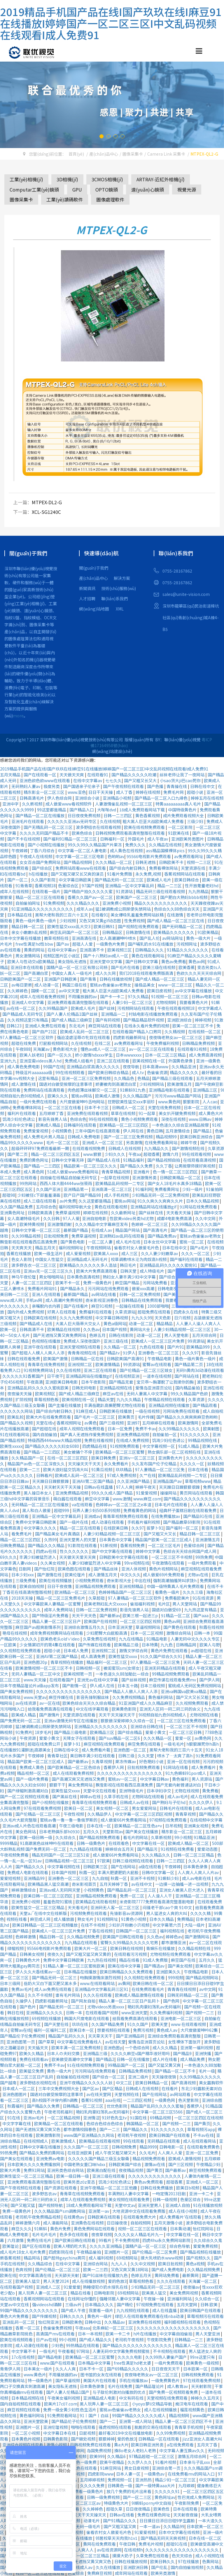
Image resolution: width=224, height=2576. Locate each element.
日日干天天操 (101, 792)
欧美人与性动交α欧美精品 (31, 961)
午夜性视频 (74, 1814)
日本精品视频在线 (28, 2398)
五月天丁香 (207, 2445)
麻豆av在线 (113, 1393)
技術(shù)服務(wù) (118, 588)
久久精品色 (124, 1078)
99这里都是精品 (52, 810)
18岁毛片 (43, 1732)
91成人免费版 (156, 1960)
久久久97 (190, 1353)
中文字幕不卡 (24, 2351)
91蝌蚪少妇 (169, 1878)
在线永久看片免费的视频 (147, 1026)
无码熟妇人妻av (26, 786)
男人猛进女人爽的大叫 (167, 1913)
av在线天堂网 (99, 2094)
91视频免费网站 (39, 1370)
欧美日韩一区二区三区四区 (49, 1896)
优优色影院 (117, 2106)
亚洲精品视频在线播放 (169, 1405)
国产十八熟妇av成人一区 (106, 956)
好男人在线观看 (62, 1312)
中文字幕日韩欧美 (75, 880)
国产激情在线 (49, 1574)
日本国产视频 (114, 1329)
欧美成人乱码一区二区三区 (85, 1031)
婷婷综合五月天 (120, 1849)
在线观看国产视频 (102, 2012)
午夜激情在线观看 (168, 1563)
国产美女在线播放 (142, 1831)
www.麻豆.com (147, 1499)
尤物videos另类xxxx (106, 2007)
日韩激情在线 (138, 932)
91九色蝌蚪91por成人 (186, 1773)
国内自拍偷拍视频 (187, 2567)
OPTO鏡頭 (106, 189)
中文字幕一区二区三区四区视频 (144, 1814)
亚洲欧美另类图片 (188, 839)
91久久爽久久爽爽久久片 (160, 1201)
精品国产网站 (128, 1230)
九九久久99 (141, 1318)
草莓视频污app (201, 2129)
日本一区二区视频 (147, 1633)
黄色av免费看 (173, 961)
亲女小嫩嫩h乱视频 (29, 932)
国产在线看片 (76, 1306)
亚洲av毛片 (34, 2118)
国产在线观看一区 (40, 775)
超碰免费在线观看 (154, 1312)
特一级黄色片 (40, 2380)
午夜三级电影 (71, 1826)
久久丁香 (164, 1166)
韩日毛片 (128, 1265)
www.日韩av (200, 1119)
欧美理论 (11, 2246)
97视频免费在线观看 (155, 2304)
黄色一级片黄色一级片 (36, 920)
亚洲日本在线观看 (27, 967)
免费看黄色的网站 (140, 1510)
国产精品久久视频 (17, 1423)
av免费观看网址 (189, 856)
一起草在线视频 (115, 1177)
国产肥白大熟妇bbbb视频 (184, 897)
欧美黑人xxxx (106, 1253)
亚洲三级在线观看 (109, 2176)
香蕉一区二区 (28, 2328)
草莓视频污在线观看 (205, 2316)
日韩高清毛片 (32, 798)
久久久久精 (200, 1913)
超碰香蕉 (152, 1154)
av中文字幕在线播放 (194, 991)
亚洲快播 (203, 2053)
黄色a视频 (195, 2264)
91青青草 (23, 885)
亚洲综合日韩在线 (147, 1726)
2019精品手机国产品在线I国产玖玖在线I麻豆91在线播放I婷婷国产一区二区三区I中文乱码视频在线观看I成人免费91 (111, 23)
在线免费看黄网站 (161, 1142)
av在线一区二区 (21, 1008)
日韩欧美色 (72, 2322)
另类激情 (134, 1142)
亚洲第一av (99, 2211)
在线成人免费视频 (133, 1440)
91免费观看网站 (62, 2415)
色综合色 (78, 1119)
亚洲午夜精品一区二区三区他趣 (109, 2188)
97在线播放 (189, 2561)
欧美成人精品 (48, 1125)
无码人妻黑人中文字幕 (147, 1393)
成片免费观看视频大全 (184, 815)
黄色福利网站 (161, 1697)
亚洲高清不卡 (92, 950)
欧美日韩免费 (104, 1458)
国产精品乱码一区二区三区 (132, 1890)
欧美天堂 (160, 2024)
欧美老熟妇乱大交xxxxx (106, 1604)
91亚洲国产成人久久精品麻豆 (146, 1703)
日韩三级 (126, 1756)
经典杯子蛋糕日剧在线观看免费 (188, 1510)
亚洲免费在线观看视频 (87, 1113)
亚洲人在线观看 (46, 1294)
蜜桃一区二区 (192, 1242)
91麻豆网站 (111, 2468)
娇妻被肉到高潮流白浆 (116, 1084)
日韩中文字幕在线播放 (40, 2147)
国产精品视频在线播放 (201, 2252)
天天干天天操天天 (90, 2515)
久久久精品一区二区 (114, 862)
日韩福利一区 (112, 839)
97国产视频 (92, 885)
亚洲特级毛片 (131, 1791)
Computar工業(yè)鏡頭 (34, 189)
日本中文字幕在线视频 (179, 2532)
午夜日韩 (127, 2544)
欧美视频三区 (120, 950)
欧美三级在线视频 (159, 967)
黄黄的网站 (34, 950)
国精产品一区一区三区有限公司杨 (77, 967)
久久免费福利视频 (166, 2012)
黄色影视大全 (65, 1049)
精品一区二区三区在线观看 (40, 897)
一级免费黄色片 (166, 2380)
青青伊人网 (10, 2369)
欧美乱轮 (15, 1417)
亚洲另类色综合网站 (66, 2170)
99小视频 (182, 1837)
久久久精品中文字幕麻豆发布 (102, 1224)
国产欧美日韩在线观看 (75, 2240)
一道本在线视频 (157, 1376)
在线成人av (102, 1230)
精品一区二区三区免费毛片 (61, 1598)
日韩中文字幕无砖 (68, 1160)
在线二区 (103, 1043)
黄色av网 (196, 961)
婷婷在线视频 (148, 792)
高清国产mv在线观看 (56, 2334)
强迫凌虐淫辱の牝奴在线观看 (84, 1037)
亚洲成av (92, 1516)
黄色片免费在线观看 (169, 1650)
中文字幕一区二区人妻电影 (83, 850)
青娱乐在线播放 (161, 1948)
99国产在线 (53, 1066)
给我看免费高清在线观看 (51, 1709)
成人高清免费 (93, 1656)
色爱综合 (76, 2573)
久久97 (137, 1528)
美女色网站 (26, 1831)
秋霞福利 (15, 2106)
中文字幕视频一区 (159, 1446)
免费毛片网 (174, 792)
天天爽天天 (22, 1247)
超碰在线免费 (24, 1043)
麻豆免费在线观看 (144, 1744)
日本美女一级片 (38, 2369)
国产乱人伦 (149, 938)
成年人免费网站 (59, 1610)
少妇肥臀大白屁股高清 (107, 1633)
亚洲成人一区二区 (202, 2182)
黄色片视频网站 (163, 1569)
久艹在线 (147, 1475)
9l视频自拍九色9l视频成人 (163, 1715)
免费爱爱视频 (36, 1131)
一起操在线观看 (130, 1306)
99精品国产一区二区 (127, 2065)
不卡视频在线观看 (169, 2351)
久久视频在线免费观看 (21, 1650)
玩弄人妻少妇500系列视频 (96, 1510)
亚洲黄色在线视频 (87, 2223)
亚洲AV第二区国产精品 (93, 1481)
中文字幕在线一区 (149, 1843)
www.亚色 (77, 792)
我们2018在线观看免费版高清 (146, 973)
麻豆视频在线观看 (24, 2410)
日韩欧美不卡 (171, 862)
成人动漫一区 (47, 985)
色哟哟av (116, 856)
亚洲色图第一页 (21, 2042)
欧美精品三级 (126, 1645)
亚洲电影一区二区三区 (181, 2018)
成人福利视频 (101, 2258)
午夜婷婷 (19, 850)
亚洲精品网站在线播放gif (153, 1207)
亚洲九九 (8, 1061)
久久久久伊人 (201, 1802)
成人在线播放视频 (89, 2281)
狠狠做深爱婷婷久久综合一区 (128, 1720)
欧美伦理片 (75, 1574)
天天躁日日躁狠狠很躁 (180, 1487)
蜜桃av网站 (82, 1096)
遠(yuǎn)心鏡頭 (147, 189)
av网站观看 (180, 2094)
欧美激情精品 (108, 1364)
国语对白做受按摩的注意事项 (66, 1084)
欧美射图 (211, 1429)
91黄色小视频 (134, 1919)
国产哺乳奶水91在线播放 (151, 944)
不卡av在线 (203, 2135)
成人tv (138, 1072)
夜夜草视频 (101, 2234)
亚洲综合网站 (95, 2264)
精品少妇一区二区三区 (176, 2480)
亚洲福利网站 (179, 2299)
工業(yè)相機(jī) (26, 179)
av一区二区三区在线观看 (152, 1049)
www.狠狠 (92, 1154)
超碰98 (8, 1195)
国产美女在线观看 (17, 2158)
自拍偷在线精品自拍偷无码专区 (69, 1177)
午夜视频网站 (99, 1247)
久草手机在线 (116, 1796)
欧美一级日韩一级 (36, 1837)
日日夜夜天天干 (166, 2369)
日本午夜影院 (93, 1382)
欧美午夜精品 (112, 2462)
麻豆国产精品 (127, 1283)
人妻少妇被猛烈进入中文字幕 (95, 1563)
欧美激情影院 (48, 2135)
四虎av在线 (46, 1551)
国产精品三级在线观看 (173, 1078)
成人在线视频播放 (161, 2410)
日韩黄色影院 (56, 2439)
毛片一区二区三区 (63, 1142)
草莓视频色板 (47, 1399)
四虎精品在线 (95, 1446)
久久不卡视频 (40, 1995)
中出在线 (142, 1580)
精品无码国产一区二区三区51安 (61, 1855)
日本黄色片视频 (26, 2439)
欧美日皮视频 (159, 991)
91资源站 (125, 891)
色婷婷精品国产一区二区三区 (126, 1592)
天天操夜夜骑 (164, 2077)
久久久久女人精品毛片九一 (139, 2234)
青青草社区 (57, 1756)
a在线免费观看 (181, 2445)
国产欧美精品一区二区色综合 (74, 1767)
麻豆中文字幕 (97, 1499)
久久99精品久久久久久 (179, 1429)
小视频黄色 (62, 1131)
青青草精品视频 (116, 1172)
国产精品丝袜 (106, 1569)
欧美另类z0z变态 (80, 2182)
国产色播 (155, 786)
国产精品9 (182, 2053)
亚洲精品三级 (95, 2053)
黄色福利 (180, 1779)
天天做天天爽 (72, 775)
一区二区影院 (180, 827)
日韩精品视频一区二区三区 (70, 1861)
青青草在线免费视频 (46, 1364)
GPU (77, 189)
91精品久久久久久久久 (188, 950)
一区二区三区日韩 (185, 1732)
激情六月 (170, 1154)
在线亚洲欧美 (80, 2153)
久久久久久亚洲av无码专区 (72, 821)
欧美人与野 (210, 1645)
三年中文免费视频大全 (59, 2088)
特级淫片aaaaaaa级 (34, 1072)
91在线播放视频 (207, 2205)
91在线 (14, 2118)
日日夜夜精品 (138, 2509)
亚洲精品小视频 (117, 798)
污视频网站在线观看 (136, 1008)
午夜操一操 (154, 2299)
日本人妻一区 (128, 2474)
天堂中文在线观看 (100, 1791)
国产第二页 (18, 1154)
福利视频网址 (71, 1247)
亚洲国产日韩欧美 (61, 979)
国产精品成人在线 (104, 1160)
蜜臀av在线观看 (157, 1364)
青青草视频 (186, 1814)
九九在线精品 (131, 1639)
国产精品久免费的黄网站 (42, 2153)
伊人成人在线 (102, 1685)
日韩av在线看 (122, 2515)
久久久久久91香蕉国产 (23, 1376)
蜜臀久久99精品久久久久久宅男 (129, 1942)
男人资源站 (202, 1779)
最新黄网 (191, 2275)
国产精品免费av (162, 1236)
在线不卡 (215, 1586)
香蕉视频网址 (69, 1423)
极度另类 (52, 786)
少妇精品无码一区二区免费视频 (161, 1195)
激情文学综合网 (133, 1650)
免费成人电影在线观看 (28, 1872)
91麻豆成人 (86, 1411)
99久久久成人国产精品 (112, 1493)
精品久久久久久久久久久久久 (161, 903)
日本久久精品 (162, 1919)
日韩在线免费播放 (157, 2188)
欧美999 (97, 2456)
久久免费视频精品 (129, 1697)
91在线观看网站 (15, 1434)
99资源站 (196, 1341)
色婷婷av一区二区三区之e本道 (124, 1504)
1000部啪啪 (158, 1306)
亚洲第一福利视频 (197, 2047)
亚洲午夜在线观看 (40, 1347)
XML (120, 609)
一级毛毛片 (174, 1744)
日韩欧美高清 (40, 1212)
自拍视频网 (141, 2223)
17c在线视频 (23, 2357)
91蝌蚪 (41, 2228)
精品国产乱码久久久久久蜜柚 (157, 2106)
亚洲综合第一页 (166, 2468)
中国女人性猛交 (49, 1259)
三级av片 (74, 2304)
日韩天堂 (128, 1271)
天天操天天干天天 (85, 1464)
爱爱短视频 (10, 1878)
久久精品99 (173, 2526)
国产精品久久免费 (136, 1166)
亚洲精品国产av (168, 1481)
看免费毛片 (22, 1534)
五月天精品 (10, 775)
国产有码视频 (108, 1020)
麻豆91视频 (102, 1306)
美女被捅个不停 (78, 1452)
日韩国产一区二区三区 (137, 1931)
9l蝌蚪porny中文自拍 (152, 2503)
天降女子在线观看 (79, 1738)
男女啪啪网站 (51, 1277)
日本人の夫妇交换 (63, 2053)
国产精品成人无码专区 (23, 1014)
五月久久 (91, 1831)
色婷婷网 (76, 2450)
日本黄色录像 (196, 1866)
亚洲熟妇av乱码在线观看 (122, 1236)
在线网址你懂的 (82, 2299)
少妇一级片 (193, 1189)
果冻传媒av (126, 1761)
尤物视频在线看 (204, 1715)
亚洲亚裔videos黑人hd (41, 1061)
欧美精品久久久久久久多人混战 (89, 1265)
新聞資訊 (87, 588)
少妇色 (57, 2345)
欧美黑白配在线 (101, 2170)
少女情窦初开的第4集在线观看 (48, 1645)
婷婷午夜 (189, 1142)
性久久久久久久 (74, 1551)
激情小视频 (57, 2445)
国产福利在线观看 (186, 1259)
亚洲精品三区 (205, 1090)
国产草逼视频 (68, 2380)
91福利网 (143, 1189)
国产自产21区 (45, 1031)
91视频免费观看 (125, 1446)
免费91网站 (34, 2170)
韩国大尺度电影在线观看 (87, 2018)
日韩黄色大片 (28, 1960)
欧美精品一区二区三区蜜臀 (120, 1452)
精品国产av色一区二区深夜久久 (36, 1464)
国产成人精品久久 (96, 2339)
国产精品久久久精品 (46, 1545)
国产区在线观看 (36, 2246)
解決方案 (122, 578)
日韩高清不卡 (32, 1329)
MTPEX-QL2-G (204, 154)
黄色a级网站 (115, 1323)
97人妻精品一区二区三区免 (160, 1469)
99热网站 (28, 1183)
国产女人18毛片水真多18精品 (175, 1183)
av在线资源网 (109, 2550)
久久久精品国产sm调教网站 (60, 2211)
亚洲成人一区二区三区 (103, 1142)
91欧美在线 (179, 833)
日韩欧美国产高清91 (126, 1358)
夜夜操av (191, 2287)
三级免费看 (26, 1580)
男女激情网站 (28, 956)
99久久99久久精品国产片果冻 (95, 845)
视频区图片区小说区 (62, 956)
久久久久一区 (192, 1464)
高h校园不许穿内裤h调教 (55, 2100)
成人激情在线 (24, 1084)
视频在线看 (17, 1919)
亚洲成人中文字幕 (28, 1002)
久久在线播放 (108, 2567)
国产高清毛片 (155, 1230)
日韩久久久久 (72, 2316)
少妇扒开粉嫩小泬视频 (129, 1925)
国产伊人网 (209, 1680)
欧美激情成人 (64, 2141)
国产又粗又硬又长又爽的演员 (78, 874)
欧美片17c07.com (60, 2404)
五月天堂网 (187, 2304)
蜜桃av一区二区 (123, 1779)
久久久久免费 (92, 2485)
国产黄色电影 (73, 1242)
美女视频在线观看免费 (129, 2199)
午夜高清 (35, 1382)
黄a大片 (121, 2445)
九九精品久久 (156, 1148)
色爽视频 (24, 2269)
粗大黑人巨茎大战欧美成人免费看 (154, 821)
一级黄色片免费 (110, 944)
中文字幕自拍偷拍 (176, 2334)
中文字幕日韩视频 (112, 1318)
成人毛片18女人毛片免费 (23, 2252)
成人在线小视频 (183, 2211)
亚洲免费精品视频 (133, 1434)
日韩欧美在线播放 (116, 1411)
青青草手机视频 (189, 2427)
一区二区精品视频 (64, 2118)
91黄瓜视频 (102, 1469)
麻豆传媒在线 (61, 1697)
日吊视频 (173, 1826)
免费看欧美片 (177, 1598)
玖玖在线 (80, 2024)
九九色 (167, 1645)
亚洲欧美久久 (168, 1972)
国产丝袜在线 (151, 1212)
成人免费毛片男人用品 (44, 1137)
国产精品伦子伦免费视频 (23, 2036)
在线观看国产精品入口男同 (137, 1031)
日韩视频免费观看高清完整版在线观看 (130, 833)
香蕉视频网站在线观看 (185, 874)
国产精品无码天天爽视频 (163, 2538)
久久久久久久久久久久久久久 (155, 2176)
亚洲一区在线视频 (183, 1761)
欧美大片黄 (10, 2170)
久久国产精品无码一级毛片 (76, 2526)
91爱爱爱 (72, 2287)
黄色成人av (167, 2030)
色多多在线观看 (74, 2234)
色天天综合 (182, 2555)
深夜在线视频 (173, 1119)
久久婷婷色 (18, 991)
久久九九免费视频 (76, 1318)
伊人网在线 (133, 1131)
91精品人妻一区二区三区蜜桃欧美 (74, 1966)
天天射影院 (201, 2386)
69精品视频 (161, 2118)
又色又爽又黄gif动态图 (100, 920)
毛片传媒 (146, 1417)
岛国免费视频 (99, 2450)
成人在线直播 (165, 2310)
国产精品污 (147, 1849)
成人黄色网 (34, 1172)
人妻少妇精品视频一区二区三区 (182, 1329)
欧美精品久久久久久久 (174, 932)
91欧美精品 (207, 932)
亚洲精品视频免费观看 (96, 1586)
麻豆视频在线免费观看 (104, 1744)
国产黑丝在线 (65, 1796)
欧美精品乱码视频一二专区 (120, 1183)
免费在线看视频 (99, 1440)
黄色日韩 (155, 1131)
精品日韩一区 (51, 1937)
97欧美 (103, 1861)
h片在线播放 (145, 2334)
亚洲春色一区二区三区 (159, 1353)
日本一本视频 (90, 2334)
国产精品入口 (82, 810)
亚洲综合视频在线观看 (23, 2445)
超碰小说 (195, 792)
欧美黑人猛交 (28, 2281)
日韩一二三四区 (118, 815)
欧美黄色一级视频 (203, 2363)
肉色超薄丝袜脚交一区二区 (93, 1090)
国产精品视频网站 (202, 1977)
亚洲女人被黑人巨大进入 (182, 1890)
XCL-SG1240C (46, 511)
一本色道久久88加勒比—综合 (122, 1674)
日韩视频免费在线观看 (91, 2445)
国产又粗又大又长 (160, 1534)
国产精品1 (203, 1131)
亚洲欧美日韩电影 (62, 1382)
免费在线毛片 (39, 2240)
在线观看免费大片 (140, 2217)
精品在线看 (129, 1960)
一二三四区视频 (137, 2100)
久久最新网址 (123, 1212)
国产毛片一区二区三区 (95, 1417)
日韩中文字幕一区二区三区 (36, 1230)
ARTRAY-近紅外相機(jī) (160, 179)
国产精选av (154, 1966)
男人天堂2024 (56, 2281)
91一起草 (147, 1113)
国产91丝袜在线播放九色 (105, 2275)
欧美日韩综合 (187, 880)
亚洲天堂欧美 (36, 2421)
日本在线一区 (99, 1826)
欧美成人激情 (107, 1096)
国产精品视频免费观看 (100, 1837)
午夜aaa (82, 2328)
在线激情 (175, 915)
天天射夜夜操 (186, 2515)
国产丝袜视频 (134, 1680)
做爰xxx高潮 (143, 1288)
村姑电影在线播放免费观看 (153, 1014)
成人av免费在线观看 (53, 1989)
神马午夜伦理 (24, 1277)
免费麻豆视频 (100, 2573)
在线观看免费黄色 (203, 2147)
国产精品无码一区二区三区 (119, 880)
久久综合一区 (207, 2299)
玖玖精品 (124, 1469)
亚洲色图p (113, 2047)
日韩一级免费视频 (103, 2497)
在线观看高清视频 (200, 1160)
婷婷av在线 (91, 1796)
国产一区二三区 (137, 2497)
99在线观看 (134, 2141)
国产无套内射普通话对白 (179, 1785)
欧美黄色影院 (124, 1709)
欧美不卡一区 (68, 1283)
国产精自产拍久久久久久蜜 (88, 891)
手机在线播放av (134, 2380)
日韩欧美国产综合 (125, 2164)
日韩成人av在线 (135, 1802)
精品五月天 (45, 1247)
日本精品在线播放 (80, 1972)
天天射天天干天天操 (63, 1487)
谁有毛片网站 (68, 1995)
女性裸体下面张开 (185, 2042)
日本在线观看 (185, 2509)
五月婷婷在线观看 (159, 1423)
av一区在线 (49, 1703)
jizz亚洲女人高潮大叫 (202, 2439)
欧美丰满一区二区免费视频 (76, 2047)
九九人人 (119, 2264)
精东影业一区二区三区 (44, 792)
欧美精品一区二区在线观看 (59, 2123)
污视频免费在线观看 (89, 1913)
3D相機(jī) (67, 179)
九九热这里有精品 (201, 1610)
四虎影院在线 (61, 2252)
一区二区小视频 (26, 2433)
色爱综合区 (68, 885)
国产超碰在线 (44, 1429)
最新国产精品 (76, 1230)
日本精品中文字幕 (94, 2363)
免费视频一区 (120, 2480)
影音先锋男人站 (53, 1119)
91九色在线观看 (83, 2468)
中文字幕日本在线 (60, 2433)
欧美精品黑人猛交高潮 (48, 1884)
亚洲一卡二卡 (201, 2193)
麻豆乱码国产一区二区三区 (75, 932)
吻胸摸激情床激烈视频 (101, 1977)
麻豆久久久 (21, 2228)
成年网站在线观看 (131, 2573)
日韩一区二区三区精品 (194, 1855)
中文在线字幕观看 (92, 1709)
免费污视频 (143, 2030)
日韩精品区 (112, 932)
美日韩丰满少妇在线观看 (93, 1756)
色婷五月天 (141, 2275)
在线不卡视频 (93, 1925)
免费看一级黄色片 (87, 2491)
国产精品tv (109, 1353)
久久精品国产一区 (28, 1458)
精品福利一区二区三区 (107, 1662)
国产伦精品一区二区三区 (38, 1814)
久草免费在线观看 (152, 2555)
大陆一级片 (195, 1925)
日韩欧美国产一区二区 (21, 979)
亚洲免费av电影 (51, 2158)
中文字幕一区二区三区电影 (80, 856)
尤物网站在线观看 (148, 1796)
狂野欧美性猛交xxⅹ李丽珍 (132, 1102)
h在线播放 (38, 874)
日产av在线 (46, 2339)
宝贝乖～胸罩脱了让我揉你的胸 (165, 1382)
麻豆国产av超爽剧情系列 (38, 1627)
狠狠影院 (191, 1102)
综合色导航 (180, 2246)
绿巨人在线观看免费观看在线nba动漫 (150, 2316)
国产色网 (171, 2001)
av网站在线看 (104, 1294)
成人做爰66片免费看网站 (124, 1820)
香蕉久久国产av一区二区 (91, 897)
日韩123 (14, 1026)
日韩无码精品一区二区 (188, 1995)
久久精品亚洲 (184, 1066)
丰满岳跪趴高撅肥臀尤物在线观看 (115, 1405)
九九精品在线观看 (86, 1849)
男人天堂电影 (177, 1335)
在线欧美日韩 (116, 1528)
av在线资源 (26, 1703)
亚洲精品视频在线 (116, 1388)
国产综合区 (42, 868)
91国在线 (139, 2118)
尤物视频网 (166, 1002)
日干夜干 (55, 1376)
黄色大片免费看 (14, 2316)
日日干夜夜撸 (60, 1586)
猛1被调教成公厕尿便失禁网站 (123, 909)
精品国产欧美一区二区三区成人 (164, 1539)
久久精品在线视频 (165, 845)
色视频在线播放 (46, 1341)
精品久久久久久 (184, 1072)
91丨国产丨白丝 (95, 2415)
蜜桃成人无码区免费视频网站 (195, 1685)
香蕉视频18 (45, 885)
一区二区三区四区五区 (203, 2491)
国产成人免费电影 (168, 2269)
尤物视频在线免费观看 (171, 1954)
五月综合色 (46, 1207)
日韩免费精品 (12, 1545)
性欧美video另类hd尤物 (132, 1218)
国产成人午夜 (73, 2310)
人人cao (210, 1102)
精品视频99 (167, 1137)
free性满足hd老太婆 (133, 2363)
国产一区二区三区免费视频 (128, 1137)
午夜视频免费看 (14, 1855)
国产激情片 (49, 1715)
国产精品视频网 (78, 862)
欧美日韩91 (105, 926)
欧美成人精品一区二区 (189, 1843)
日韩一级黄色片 (91, 1843)
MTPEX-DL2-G (47, 502)
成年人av (84, 909)
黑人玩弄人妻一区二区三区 (43, 2293)
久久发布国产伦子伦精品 (154, 1464)
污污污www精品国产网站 (178, 1096)
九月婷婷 (186, 2485)
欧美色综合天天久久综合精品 (89, 1703)
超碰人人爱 (83, 944)
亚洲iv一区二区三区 (137, 1458)
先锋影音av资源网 (127, 1913)
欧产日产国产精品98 (83, 1195)
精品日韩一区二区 (28, 926)
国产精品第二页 (189, 1364)
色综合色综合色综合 (105, 2123)
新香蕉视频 (10, 2258)
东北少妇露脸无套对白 (201, 2088)
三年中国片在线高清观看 (98, 1131)
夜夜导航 (131, 1066)
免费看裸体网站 (163, 868)
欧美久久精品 (32, 2053)
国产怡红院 (44, 1569)
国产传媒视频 (44, 2316)
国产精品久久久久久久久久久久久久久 (137, 2345)
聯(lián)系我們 (114, 598)
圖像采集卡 (133, 154)
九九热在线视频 (102, 1960)
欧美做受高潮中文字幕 (72, 2059)
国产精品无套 (121, 1382)
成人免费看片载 (96, 1750)
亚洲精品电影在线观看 (169, 1090)
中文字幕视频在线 (64, 1866)
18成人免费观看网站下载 (142, 810)
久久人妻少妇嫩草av (160, 1253)
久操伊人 (24, 2001)
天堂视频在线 (127, 2094)
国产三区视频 (181, 2164)
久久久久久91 (168, 2491)
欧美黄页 (126, 1417)
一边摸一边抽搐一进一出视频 (182, 1884)
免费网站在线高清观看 (44, 1090)
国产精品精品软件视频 (144, 1020)
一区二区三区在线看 (63, 1107)
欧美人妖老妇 (32, 1055)
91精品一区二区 (176, 1615)
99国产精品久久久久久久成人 (139, 2415)
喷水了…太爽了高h (175, 1756)
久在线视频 (110, 821)
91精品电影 (157, 1639)
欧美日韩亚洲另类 (147, 2445)
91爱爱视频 (147, 1493)
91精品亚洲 (205, 1837)
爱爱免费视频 (205, 2246)
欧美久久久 (58, 1096)
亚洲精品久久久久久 (45, 2012)
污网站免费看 (155, 1283)
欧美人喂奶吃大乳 (70, 2246)
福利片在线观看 (22, 1113)
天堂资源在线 (193, 868)
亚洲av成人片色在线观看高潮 (29, 1826)
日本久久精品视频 (203, 1201)
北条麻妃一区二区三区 (113, 2328)
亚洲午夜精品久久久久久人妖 (86, 2083)
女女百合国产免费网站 (40, 862)
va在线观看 (82, 1504)
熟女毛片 (85, 1919)
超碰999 (62, 1510)
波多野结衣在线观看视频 (99, 827)
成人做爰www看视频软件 (69, 804)
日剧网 (25, 1569)
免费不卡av (145, 1429)
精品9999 (148, 2147)
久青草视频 (102, 1761)
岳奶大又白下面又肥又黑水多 (51, 1983)
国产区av (91, 2088)
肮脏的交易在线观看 (153, 2427)
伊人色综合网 (60, 798)
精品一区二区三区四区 (21, 1539)
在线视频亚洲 (127, 1376)
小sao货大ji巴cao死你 (181, 780)
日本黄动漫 (180, 2228)
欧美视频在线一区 (149, 1061)
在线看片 (170, 2088)
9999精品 (9, 1843)
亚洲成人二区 (48, 2287)
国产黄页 (202, 2123)
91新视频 (109, 1545)
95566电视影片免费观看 (149, 856)
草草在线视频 (123, 1113)
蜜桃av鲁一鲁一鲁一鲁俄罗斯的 (69, 1820)
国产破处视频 (83, 2439)
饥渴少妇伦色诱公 (19, 1119)
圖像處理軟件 (110, 199)
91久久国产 (138, 2024)
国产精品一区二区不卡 (175, 2071)
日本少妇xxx (23, 1574)
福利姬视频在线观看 (183, 2322)
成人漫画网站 (56, 2223)
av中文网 (207, 1989)
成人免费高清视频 (206, 1055)
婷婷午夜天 (146, 1487)
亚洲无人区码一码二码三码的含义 (170, 1709)
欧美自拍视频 (32, 1586)
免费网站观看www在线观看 (81, 868)
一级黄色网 (165, 2100)
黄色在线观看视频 (111, 1207)
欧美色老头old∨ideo (60, 1639)
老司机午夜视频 (132, 2135)
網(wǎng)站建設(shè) (112, 751)
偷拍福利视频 (142, 1604)
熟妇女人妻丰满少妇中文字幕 (130, 1277)
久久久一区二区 (196, 1253)
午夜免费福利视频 (163, 1043)
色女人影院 (22, 1259)
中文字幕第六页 (167, 1925)
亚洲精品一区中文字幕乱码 (130, 885)
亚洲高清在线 (84, 938)
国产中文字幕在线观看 (112, 1551)
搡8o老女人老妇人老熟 (135, 2450)
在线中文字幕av (88, 780)
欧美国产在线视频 (101, 1621)
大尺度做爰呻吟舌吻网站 (82, 1102)
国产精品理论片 (150, 2386)
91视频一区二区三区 (170, 996)
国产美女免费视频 (17, 1691)
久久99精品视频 (26, 1236)
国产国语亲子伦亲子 (82, 786)
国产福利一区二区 (182, 1528)
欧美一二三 (30, 1469)
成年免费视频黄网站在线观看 (57, 1633)
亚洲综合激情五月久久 (85, 1627)
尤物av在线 (198, 1574)
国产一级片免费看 (32, 1779)
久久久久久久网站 (17, 1411)
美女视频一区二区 (113, 1808)
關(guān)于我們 (93, 568)
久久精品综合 (40, 2264)
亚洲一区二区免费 (202, 2153)
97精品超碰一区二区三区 (152, 2456)
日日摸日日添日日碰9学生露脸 (167, 2520)
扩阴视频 (23, 1399)
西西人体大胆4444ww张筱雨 (66, 1183)
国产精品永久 (72, 1288)
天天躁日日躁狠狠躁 (51, 1481)
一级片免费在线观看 (38, 1102)
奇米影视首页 (84, 1884)
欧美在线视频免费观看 (145, 827)
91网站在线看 (176, 1767)
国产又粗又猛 (23, 2205)
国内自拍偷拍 (45, 1434)
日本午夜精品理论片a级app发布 (30, 1685)
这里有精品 (48, 1078)
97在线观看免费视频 (43, 1808)
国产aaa (201, 1615)
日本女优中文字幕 (160, 1242)
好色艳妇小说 (151, 1761)
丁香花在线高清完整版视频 (27, 1592)
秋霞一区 (87, 1872)
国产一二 (108, 2421)
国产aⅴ (63, 944)
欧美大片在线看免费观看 (49, 1417)
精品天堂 (106, 1399)
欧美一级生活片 (49, 1253)
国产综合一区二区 (109, 2077)
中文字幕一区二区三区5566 (157, 2112)
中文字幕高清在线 (35, 2275)
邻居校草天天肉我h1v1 (116, 2538)
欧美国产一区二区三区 (137, 897)
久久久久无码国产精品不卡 (44, 833)
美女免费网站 (80, 1785)
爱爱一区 (183, 1738)
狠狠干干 (57, 1785)
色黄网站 (210, 2561)
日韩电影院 (104, 2293)
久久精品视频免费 (83, 1937)
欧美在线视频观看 (17, 2339)
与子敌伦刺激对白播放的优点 (119, 2392)
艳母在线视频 (15, 1633)
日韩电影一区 (172, 2147)
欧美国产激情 (56, 1358)
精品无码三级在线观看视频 (161, 891)
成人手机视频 (117, 1195)
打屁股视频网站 (54, 1043)
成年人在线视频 (14, 891)
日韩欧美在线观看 (104, 2217)
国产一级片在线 (74, 1522)
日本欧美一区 (196, 2369)
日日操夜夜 (117, 2223)
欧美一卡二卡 (118, 2334)
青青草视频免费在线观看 (126, 1516)
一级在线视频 (147, 1411)
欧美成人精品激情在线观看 (140, 1995)
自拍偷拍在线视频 (73, 2077)
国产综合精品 (130, 1732)
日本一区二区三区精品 (166, 1055)
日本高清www (155, 1066)
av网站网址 (173, 938)
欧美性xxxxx (11, 1446)
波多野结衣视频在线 (38, 2083)
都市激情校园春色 (80, 2129)
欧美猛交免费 (32, 2071)
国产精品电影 (50, 2357)
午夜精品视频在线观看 (165, 1399)
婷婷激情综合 (24, 1890)
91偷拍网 (214, 1189)
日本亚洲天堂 (120, 1627)
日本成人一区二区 (19, 2088)
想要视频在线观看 (114, 2030)
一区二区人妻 (100, 1242)
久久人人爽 (66, 2369)
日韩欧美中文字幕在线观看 (124, 1557)
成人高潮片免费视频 (64, 1300)
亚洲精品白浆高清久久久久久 (93, 1066)
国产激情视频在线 (188, 1148)
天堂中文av (125, 2205)
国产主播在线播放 (65, 1405)
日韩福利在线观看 (80, 1125)
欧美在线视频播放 (56, 1580)
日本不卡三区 (97, 1107)
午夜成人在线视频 (36, 856)
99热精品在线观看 (83, 2345)
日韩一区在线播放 (133, 2059)
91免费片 (23, 1732)
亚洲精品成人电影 (100, 2398)
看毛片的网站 (135, 1837)
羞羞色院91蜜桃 (58, 1901)
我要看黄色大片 (194, 1002)
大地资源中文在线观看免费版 (139, 2211)
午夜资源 (28, 1738)
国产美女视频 (180, 1966)
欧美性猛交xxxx (123, 1656)
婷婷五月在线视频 (207, 798)
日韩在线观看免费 (24, 1358)
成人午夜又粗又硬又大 (116, 2153)
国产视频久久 (198, 2258)
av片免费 (68, 1201)
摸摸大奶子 (123, 2555)
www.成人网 (11, 1300)
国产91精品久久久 (120, 2520)
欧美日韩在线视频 (127, 1948)
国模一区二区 (43, 991)
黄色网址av (165, 2497)
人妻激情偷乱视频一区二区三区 (124, 804)
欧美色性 (162, 2509)
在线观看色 (119, 1843)
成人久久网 (106, 973)
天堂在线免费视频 (164, 1107)
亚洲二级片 (138, 2077)
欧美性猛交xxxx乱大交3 (69, 926)
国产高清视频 (184, 2083)
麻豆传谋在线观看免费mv (173, 1680)
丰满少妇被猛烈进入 (38, 1557)
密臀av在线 (20, 2030)
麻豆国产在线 (183, 1960)
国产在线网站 (123, 1866)
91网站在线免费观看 (199, 1207)
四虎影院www (101, 2474)
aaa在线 (112, 2100)
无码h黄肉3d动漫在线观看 (200, 1370)
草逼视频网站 (148, 1627)
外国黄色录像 (181, 1061)
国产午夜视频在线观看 (124, 786)
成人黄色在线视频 (127, 850)
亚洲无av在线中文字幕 (98, 1680)
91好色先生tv (114, 2118)
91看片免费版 (120, 874)
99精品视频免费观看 (171, 1674)
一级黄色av (154, 2474)
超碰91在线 (177, 2544)
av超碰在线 (201, 1650)
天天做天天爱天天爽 (78, 1557)
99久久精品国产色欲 (190, 1393)
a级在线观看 (150, 1866)
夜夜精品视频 (131, 2170)
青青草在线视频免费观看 (95, 1802)
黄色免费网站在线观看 (95, 2228)
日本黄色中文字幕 (116, 1539)
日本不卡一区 (91, 2369)
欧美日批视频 (170, 2264)
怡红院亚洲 (49, 2322)
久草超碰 (97, 1598)
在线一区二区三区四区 (68, 1458)
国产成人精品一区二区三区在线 (176, 920)
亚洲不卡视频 (142, 1878)
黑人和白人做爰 (37, 1510)
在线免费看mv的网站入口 (192, 2474)
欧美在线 (8, 2275)
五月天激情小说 (168, 2223)
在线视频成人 (36, 2141)
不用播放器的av (83, 996)
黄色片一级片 (100, 2316)
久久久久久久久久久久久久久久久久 (69, 1691)
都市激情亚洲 (174, 1942)
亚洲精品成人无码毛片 (87, 1259)
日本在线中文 (175, 1247)
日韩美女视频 (32, 1954)
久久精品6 (117, 2456)
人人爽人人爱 (170, 2153)
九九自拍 (100, 1878)
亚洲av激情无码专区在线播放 (71, 1720)
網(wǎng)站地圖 (94, 609)
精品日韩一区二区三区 (200, 1534)
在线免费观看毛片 (148, 1989)
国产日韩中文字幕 (142, 961)
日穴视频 (182, 1318)
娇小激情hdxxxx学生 (94, 1055)
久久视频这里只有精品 (28, 1020)
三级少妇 (195, 821)
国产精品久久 (135, 2129)
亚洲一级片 (213, 2532)
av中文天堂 (69, 991)
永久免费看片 (116, 1464)
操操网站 (168, 1493)
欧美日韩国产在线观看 (170, 2135)
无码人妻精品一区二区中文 (36, 1674)
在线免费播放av (166, 1516)
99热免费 (203, 1557)
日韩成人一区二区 (129, 1107)
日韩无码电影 (84, 1388)
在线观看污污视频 (131, 1954)
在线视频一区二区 (205, 1031)
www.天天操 (35, 1680)
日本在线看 (198, 1469)
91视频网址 (108, 1919)
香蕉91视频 (92, 2100)
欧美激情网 (188, 1423)
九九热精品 (198, 891)
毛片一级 (207, 2071)
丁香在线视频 (100, 1931)
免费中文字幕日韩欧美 (36, 1522)
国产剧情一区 (75, 1685)
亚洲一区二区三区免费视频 (86, 1078)
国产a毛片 (199, 1247)
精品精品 (165, 1323)
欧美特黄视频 (32, 1224)
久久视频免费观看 (192, 1703)
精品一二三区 (170, 885)
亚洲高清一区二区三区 (112, 1189)
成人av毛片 (177, 1796)
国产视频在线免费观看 (139, 926)
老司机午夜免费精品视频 (38, 2217)
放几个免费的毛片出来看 (129, 2491)
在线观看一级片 (46, 891)
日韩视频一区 (88, 1668)
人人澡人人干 (160, 1896)
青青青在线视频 (182, 1989)
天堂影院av (112, 1831)
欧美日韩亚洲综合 (197, 1137)
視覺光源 (186, 189)
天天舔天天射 (67, 2275)
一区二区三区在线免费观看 (182, 1720)
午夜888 (23, 1049)
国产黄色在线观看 (180, 1627)
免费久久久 (135, 845)
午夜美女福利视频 (64, 2398)
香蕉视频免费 (133, 1545)
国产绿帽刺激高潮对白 (28, 1791)
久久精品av (115, 2322)
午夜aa (134, 1154)
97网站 (83, 2351)
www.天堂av (35, 1697)
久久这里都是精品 (95, 1201)
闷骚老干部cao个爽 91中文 (168, 1907)
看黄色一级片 (167, 1592)
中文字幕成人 (210, 1008)
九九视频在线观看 (133, 2310)
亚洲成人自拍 (178, 2205)
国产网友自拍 (83, 2001)
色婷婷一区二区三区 (150, 1224)
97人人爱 (71, 1218)
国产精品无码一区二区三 (55, 1977)
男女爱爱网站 (144, 1808)
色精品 (143, 1078)
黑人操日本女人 (38, 1493)
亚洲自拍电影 (94, 1218)
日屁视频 (87, 2433)
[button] (101, 136)
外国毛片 (136, 839)
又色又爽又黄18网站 (130, 2269)
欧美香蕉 (186, 967)
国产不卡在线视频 (24, 839)
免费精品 (185, 1919)
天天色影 (163, 1318)
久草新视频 (161, 1837)
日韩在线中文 (203, 786)
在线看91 (99, 915)
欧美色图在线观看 (74, 1569)
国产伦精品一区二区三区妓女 (147, 1370)
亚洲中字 (11, 804)
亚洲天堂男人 (150, 2205)
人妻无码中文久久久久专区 (195, 1639)
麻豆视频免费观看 (206, 2170)
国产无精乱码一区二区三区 (49, 827)
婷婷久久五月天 (205, 2398)
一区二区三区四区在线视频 (198, 2118)
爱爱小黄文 (156, 1732)
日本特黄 (150, 1645)
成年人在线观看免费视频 (43, 996)
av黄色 (90, 1423)
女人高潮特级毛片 (24, 1218)
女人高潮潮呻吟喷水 (118, 938)
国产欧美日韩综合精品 (109, 1072)
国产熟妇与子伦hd (169, 1802)
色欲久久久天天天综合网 (199, 973)
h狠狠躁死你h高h (203, 1744)
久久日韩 (51, 1218)
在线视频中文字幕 (206, 1820)
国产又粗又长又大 (141, 780)
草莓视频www (198, 1481)
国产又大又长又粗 (192, 1697)
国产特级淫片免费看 (50, 1615)
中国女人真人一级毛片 (72, 973)
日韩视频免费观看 (198, 2374)
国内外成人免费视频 (26, 1312)
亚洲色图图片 (15, 2094)
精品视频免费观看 (149, 2158)
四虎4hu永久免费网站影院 (166, 2240)
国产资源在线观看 (61, 2188)
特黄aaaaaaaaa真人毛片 (178, 804)
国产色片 (28, 2007)
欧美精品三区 (102, 1732)
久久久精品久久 (156, 1855)
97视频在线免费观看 (168, 1820)
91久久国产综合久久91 (161, 1656)
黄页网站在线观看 (196, 1493)
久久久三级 (193, 1592)
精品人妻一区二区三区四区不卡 (184, 2421)
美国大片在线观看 (100, 2380)
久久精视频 (175, 1031)
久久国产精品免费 (17, 1207)
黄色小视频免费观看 (140, 1119)
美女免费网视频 (184, 2293)
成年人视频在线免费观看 (82, 1429)
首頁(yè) (76, 154)
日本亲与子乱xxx (195, 2462)
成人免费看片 (204, 1767)
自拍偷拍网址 (28, 903)
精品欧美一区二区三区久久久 (91, 1166)
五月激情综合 (178, 1131)
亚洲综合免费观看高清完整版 (175, 2036)
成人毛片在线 (128, 1242)
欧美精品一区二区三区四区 (124, 1125)
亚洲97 (133, 1423)
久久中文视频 (143, 2264)
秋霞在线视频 (211, 1627)
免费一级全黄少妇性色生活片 (70, 2410)
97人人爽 (124, 1487)
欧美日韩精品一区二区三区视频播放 (45, 1925)
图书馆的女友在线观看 (101, 2374)
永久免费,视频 (148, 874)
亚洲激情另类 (145, 1177)
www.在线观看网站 (98, 1983)
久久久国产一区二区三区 (86, 2147)
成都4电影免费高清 (175, 1218)
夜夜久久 (55, 1954)
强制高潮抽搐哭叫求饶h (175, 1580)
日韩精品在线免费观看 (142, 1300)
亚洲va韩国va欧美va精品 (184, 1691)
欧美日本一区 (82, 2030)
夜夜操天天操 (20, 1393)
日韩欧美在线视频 (40, 1318)
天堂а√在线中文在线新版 (44, 1913)
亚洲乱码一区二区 (19, 2322)
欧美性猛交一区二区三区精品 (38, 1907)
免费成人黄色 (32, 1767)
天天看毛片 (78, 1907)
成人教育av (178, 2386)
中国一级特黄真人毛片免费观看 (176, 1586)
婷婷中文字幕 (148, 1551)
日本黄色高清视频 (83, 1277)
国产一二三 (110, 2129)
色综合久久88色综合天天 (177, 909)
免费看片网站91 (43, 1288)
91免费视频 (53, 903)
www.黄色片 (35, 2374)
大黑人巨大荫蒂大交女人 (78, 1323)
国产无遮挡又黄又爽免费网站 (60, 1335)
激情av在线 (155, 2164)
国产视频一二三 (200, 2012)
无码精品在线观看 (164, 2141)
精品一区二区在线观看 (80, 1528)
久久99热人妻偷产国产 (166, 2357)
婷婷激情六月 (28, 2223)
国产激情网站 (197, 1937)
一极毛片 (47, 2351)
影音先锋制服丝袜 (93, 1697)
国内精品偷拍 (188, 1388)
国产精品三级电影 (71, 1732)
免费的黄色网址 (34, 1160)
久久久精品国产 (137, 1096)
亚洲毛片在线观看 (28, 821)
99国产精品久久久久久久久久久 (29, 2310)
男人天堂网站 (185, 1604)
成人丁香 (124, 792)
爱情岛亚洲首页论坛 (154, 1388)
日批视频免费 (56, 1236)
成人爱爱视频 (78, 1253)
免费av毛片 (21, 1989)
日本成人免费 (76, 1650)
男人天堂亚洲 (208, 2334)
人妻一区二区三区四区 (32, 1283)
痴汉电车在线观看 (192, 2404)
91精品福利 (134, 1160)
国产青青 (88, 979)
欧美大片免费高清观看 (97, 1271)
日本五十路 (128, 1685)
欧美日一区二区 (79, 1808)
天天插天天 (38, 2047)
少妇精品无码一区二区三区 (156, 2287)
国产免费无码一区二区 (21, 1720)
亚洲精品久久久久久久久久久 (101, 1726)
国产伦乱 (159, 2567)
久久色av (91, 1329)
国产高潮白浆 (36, 973)
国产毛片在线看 (125, 967)
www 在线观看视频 (189, 2024)
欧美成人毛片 (159, 880)
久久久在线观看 (98, 1995)
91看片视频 (166, 2462)
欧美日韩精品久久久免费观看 (127, 1972)
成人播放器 (64, 1919)
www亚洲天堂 (134, 2012)
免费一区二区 (132, 1896)
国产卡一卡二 (112, 996)
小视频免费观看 (89, 1580)
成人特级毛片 (152, 1271)
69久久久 (8, 1557)
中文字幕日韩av (155, 1779)
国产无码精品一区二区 (183, 926)
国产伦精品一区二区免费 (155, 2252)
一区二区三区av (87, 2503)
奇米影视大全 (119, 1580)
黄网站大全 (140, 1329)
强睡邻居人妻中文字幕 (120, 2299)
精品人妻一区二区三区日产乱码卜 (130, 2001)
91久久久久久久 (195, 1434)
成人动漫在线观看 (108, 1522)
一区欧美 (8, 1645)
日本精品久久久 (99, 2304)
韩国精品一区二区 (143, 2123)
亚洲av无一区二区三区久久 (49, 1271)
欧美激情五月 (179, 1084)
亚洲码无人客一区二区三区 (115, 1907)
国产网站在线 (187, 1376)
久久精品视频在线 (194, 1948)
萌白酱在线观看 (68, 1499)
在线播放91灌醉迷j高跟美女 (26, 1750)
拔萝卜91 (154, 1528)
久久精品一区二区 (120, 1347)
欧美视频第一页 (78, 1674)
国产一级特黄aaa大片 (155, 2485)
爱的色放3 (117, 2281)
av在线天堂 (115, 2042)
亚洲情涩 (91, 2118)
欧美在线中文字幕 (124, 1966)
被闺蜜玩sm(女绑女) (123, 1668)
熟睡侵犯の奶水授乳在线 (106, 2287)
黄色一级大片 (198, 938)
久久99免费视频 (171, 2433)
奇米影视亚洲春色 (102, 1300)
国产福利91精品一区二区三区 (70, 839)
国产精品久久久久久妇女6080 (52, 1446)
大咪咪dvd (107, 810)
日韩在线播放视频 (116, 979)
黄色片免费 (60, 2228)
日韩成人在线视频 (125, 1148)
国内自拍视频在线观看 (21, 2404)
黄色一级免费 (84, 2462)
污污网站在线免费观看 (109, 1288)
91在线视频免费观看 (86, 2065)
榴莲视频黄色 (192, 2410)
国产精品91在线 (198, 1516)
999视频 (175, 1977)
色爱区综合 (191, 2199)
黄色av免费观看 (149, 2182)
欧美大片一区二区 (91, 1948)
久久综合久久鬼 (208, 2240)
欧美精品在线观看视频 (96, 1901)
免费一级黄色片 (98, 1283)
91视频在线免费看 (178, 1849)
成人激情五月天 (103, 1574)
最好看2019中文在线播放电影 (126, 2433)
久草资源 (196, 1399)
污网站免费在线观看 (181, 1411)
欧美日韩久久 (163, 2561)
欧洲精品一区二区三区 (75, 1592)
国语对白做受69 (167, 1610)
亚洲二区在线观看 (113, 1061)
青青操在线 (177, 786)
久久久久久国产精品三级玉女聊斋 (99, 2158)
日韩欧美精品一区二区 (181, 1177)
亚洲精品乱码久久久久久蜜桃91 (168, 1265)
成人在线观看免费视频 (73, 1773)
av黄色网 (203, 1738)
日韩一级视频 (165, 2199)
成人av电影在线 (197, 1878)
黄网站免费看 (167, 2275)
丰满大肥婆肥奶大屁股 (118, 1872)
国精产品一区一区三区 (146, 2246)
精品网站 (32, 2258)
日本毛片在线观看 (171, 1504)
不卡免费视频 (127, 2240)
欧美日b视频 (188, 2188)
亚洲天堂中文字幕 (106, 961)
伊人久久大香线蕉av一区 (38, 1972)
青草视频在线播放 (67, 1662)
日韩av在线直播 (99, 1487)
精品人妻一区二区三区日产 (57, 1621)
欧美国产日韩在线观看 (123, 1937)
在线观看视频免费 (89, 1148)
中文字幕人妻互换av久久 (182, 2450)
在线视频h (133, 2550)
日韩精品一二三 (189, 2339)
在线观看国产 (62, 1680)
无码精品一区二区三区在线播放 (40, 1504)
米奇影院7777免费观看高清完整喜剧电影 (157, 1901)
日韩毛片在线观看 (176, 1808)
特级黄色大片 (116, 2503)
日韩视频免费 (124, 2147)
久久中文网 (205, 1218)
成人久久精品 (165, 2047)
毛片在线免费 (120, 2386)
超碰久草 (114, 2509)
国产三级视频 (112, 1423)
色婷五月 (97, 1335)
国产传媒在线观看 (95, 1645)
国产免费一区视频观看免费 (174, 2392)
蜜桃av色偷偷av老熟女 (111, 985)
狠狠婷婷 (107, 2439)
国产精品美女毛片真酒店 (58, 1534)
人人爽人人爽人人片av (199, 1872)
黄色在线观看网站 (148, 956)
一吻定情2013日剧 (169, 2193)
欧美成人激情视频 (185, 2158)
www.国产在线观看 (58, 2363)
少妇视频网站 (152, 1084)
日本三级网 (10, 1983)
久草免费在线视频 (99, 1639)
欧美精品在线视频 (64, 1329)
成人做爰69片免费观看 (164, 1574)
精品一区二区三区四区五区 (56, 1154)
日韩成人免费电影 (84, 1137)
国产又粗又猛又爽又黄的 (89, 1954)
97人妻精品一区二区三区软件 (27, 1037)
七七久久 (113, 780)
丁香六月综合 (42, 850)
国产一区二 (18, 880)
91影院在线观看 (83, 1545)
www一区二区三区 (175, 985)
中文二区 (124, 2083)
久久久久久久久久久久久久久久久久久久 (173, 2328)
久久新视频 (32, 804)
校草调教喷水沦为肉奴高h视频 (139, 1259)
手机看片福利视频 (144, 1522)
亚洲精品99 (35, 1878)
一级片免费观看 (202, 1563)
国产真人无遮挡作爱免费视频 (87, 1434)
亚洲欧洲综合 (179, 1020)
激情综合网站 (179, 1633)
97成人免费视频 (122, 1475)
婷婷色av (174, 1937)
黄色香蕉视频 (148, 815)
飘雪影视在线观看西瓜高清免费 (29, 1242)
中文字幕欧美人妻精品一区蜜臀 (53, 1604)
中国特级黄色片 (182, 810)
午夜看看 (66, 2351)
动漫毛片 (92, 2520)
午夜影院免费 (159, 2339)
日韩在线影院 (121, 1335)
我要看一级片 (101, 2310)
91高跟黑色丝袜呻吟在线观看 (47, 1843)
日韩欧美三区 (95, 1866)
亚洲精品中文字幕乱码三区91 (102, 1989)
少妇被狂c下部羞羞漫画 (39, 1195)
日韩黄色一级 (120, 2485)
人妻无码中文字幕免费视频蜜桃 (121, 2351)
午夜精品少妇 (208, 2164)
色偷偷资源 (157, 1072)
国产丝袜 (107, 1008)
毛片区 (164, 1604)
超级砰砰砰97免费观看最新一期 (40, 1148)
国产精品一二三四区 (42, 1166)
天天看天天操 (179, 1212)
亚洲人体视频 (134, 1569)
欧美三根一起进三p (141, 1615)
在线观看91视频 (192, 1049)
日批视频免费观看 (144, 1767)
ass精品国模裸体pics (166, 850)
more (18, 716)
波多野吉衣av (44, 2193)
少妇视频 (68, 920)
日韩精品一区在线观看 (159, 2439)
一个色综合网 (137, 2047)
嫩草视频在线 (56, 938)
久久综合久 (66, 1837)
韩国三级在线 (75, 985)
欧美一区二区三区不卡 (193, 1026)
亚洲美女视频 (196, 1826)
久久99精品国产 (53, 1008)
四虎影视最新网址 (130, 1037)
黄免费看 (210, 1791)
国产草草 (46, 2042)
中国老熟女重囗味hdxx (85, 2164)
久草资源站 (125, 1312)
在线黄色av (74, 2217)
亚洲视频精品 (131, 1586)
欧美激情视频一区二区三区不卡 (44, 1668)
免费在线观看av (34, 2059)
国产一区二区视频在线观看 (25, 1796)
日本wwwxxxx (129, 1055)
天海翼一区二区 (203, 2281)
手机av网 (34, 1300)
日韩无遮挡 (146, 862)
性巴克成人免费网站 (196, 2497)
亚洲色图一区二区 (130, 1750)
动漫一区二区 (141, 1323)
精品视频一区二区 (33, 1773)
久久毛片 (147, 2153)
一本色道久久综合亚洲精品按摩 (181, 1125)
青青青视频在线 (82, 1353)
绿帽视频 (15, 1948)
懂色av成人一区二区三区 (103, 1049)
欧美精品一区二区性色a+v (138, 1826)
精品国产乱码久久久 (67, 2036)
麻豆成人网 (40, 1919)
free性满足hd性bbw (34, 944)
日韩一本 (202, 1633)
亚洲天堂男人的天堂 (78, 1539)
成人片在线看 (165, 2059)
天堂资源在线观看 (79, 1715)
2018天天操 (22, 1598)
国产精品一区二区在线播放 (40, 815)
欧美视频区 (45, 1393)
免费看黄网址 (167, 1189)
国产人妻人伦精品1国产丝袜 (72, 1014)
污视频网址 (187, 944)
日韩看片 (44, 1475)
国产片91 (175, 1347)
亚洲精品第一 (76, 1189)
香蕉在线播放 (19, 1253)
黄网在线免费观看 (100, 2544)
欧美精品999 (198, 1347)
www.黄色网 (169, 1102)
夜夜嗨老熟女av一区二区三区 (176, 1037)
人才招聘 (87, 598)
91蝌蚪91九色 (133, 1090)
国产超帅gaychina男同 (64, 2258)
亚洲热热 (144, 2480)
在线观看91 (98, 775)
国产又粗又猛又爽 (120, 2526)
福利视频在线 (172, 1931)
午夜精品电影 (160, 1358)
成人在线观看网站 (200, 2141)
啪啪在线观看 (83, 2427)
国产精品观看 (205, 1405)
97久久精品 (138, 996)
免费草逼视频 (68, 1212)
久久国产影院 (43, 880)
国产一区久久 (60, 1055)
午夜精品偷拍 (89, 2252)
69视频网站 (127, 2258)
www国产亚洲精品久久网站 (89, 2135)
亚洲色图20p (36, 1662)
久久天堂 (146, 1756)
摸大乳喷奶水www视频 (162, 2258)
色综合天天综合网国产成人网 (190, 1551)
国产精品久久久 (30, 1866)
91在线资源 (203, 1598)
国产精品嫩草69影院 (182, 1522)
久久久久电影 (130, 2357)
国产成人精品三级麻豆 (72, 1020)
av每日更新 (21, 985)
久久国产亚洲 (48, 1189)
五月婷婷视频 (92, 2480)
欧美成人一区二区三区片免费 (158, 1341)
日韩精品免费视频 (199, 1043)
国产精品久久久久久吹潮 (134, 775)
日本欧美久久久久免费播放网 (34, 2164)
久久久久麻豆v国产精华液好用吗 (141, 2053)
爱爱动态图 (207, 1849)
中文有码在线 (131, 2398)
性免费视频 (134, 920)
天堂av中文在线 (15, 2304)
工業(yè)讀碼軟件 (64, 199)
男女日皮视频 (137, 2468)
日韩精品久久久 (149, 950)
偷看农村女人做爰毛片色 (137, 1247)
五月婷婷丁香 (51, 1113)
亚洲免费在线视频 (145, 2322)
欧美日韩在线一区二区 (153, 1983)
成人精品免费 (193, 2059)
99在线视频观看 (70, 1072)
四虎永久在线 (186, 1312)
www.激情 (122, 1499)
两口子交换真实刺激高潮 (23, 2386)
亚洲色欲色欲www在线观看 (45, 780)
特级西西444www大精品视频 (55, 1440)
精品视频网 (179, 2415)
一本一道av (150, 2526)
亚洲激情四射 (60, 1224)
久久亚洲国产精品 (133, 1481)
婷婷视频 (203, 1020)
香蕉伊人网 (114, 1767)
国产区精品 (112, 2088)
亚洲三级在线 (116, 1341)
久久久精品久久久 (83, 903)
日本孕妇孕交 (159, 1791)
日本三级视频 (153, 1685)
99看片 (105, 2240)
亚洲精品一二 (113, 1014)
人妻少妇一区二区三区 (132, 1002)
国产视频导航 (51, 2205)
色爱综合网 (194, 1545)
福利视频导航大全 (75, 1207)
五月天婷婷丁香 (114, 1884)
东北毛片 (77, 1026)
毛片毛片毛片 (44, 2234)
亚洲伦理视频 (56, 2427)
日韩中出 (93, 2322)
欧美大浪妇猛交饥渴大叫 (66, 1469)
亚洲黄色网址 (12, 1212)
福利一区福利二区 (50, 2030)
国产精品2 (105, 2059)
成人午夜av (158, 839)
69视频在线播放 (47, 2018)
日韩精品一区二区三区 (83, 2106)
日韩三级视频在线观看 (133, 1861)
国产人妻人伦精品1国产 (68, 2392)
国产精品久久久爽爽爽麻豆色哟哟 (187, 1417)
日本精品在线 (20, 915)
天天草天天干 (100, 2036)
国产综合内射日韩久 (128, 868)
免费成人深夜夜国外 (82, 1341)
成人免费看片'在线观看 (180, 2217)
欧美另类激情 (163, 2573)
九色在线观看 (152, 1347)
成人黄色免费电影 (24, 1066)
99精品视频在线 (203, 1440)
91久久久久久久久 (168, 2129)
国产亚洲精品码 (130, 2036)
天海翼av (41, 1049)
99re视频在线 (136, 1563)
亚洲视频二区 (80, 1364)
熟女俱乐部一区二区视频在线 (175, 1452)
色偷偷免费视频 (58, 2328)
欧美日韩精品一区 (152, 2083)
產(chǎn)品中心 (103, 154)
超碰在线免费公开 (44, 1744)
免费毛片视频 (151, 2544)
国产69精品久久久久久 (128, 2369)
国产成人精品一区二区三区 (160, 979)
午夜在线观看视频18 (176, 1008)
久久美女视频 (53, 1563)
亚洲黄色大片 (170, 1458)
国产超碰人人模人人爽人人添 (38, 1353)
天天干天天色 (84, 1615)
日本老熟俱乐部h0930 (59, 1831)
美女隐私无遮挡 (72, 961)
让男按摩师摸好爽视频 (195, 1166)
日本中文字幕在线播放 (21, 938)
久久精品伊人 (100, 1814)
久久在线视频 (68, 1370)
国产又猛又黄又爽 (165, 2065)
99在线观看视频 (197, 1154)
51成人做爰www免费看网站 (73, 1172)
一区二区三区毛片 (164, 1545)
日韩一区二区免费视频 (140, 1294)
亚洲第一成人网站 (136, 2421)
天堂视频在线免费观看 (167, 2398)
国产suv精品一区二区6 (120, 1738)
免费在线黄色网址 (154, 2515)
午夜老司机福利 (59, 2112)
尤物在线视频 (187, 1791)
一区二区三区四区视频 (141, 1621)
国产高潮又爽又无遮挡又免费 (79, 1779)
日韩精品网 (186, 1645)
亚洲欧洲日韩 (136, 2567)
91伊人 (129, 1353)
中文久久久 (130, 1574)
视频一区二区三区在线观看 (143, 2228)
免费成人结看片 (79, 1061)
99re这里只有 (203, 2357)
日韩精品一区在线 (87, 1358)
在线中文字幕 (68, 2264)
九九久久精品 (129, 1399)
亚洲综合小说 (87, 798)
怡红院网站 (203, 2228)
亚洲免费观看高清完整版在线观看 (78, 1002)
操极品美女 (145, 985)
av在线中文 (142, 1884)
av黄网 (124, 1983)
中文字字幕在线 (17, 2123)
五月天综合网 (204, 1335)
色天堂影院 (189, 2100)
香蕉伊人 (195, 2106)
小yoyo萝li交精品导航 (152, 2404)
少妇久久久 (115, 1154)
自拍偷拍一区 (165, 1434)
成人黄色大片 (211, 1113)
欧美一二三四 (95, 2269)
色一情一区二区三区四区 (176, 1172)
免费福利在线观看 (96, 1312)
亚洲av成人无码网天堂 (60, 1890)
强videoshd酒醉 (47, 2304)
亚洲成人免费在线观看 (45, 1026)
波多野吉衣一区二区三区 (34, 1265)
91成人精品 (189, 1446)
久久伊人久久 (140, 2462)
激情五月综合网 (192, 2456)
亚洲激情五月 (208, 1539)
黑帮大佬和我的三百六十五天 (62, 915)
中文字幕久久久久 (40, 1528)
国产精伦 (125, 2304)
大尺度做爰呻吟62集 (200, 2030)
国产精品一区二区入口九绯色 (161, 798)
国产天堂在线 (56, 2024)
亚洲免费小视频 (117, 903)
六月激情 (15, 2240)
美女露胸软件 (211, 2083)
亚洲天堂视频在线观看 (80, 1347)
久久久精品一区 (158, 1738)
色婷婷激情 (26, 1937)
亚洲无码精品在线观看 (165, 1668)
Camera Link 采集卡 (166, 154)
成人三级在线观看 (40, 1201)
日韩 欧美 (209, 2304)
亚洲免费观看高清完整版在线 (34, 2182)
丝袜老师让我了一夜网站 (182, 775)
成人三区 (130, 1253)
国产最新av (109, 1615)
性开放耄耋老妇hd (202, 885)
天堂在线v (45, 1423)
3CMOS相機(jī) (107, 179)
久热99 (50, 1539)
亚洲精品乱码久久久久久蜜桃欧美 (38, 1388)
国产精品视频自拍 (164, 1160)
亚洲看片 (141, 1172)
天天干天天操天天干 (117, 1715)
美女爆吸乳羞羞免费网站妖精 (137, 915)
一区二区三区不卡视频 (172, 1557)
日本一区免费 (120, 1429)
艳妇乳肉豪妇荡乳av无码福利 (154, 2007)
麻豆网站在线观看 (105, 1026)
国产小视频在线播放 (46, 845)
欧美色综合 (82, 833)
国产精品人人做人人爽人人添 (131, 1691)
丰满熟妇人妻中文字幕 (129, 2193)
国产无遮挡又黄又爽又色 (38, 2129)
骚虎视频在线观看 (115, 2427)
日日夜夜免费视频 (84, 815)
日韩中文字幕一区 (158, 1872)
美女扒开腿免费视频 (177, 1113)
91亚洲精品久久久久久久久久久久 (42, 909)
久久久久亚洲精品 (106, 2246)
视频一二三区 (199, 862)
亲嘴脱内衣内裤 (46, 1306)
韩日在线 (15, 2012)
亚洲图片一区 (117, 2252)
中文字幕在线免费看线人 (80, 2042)
